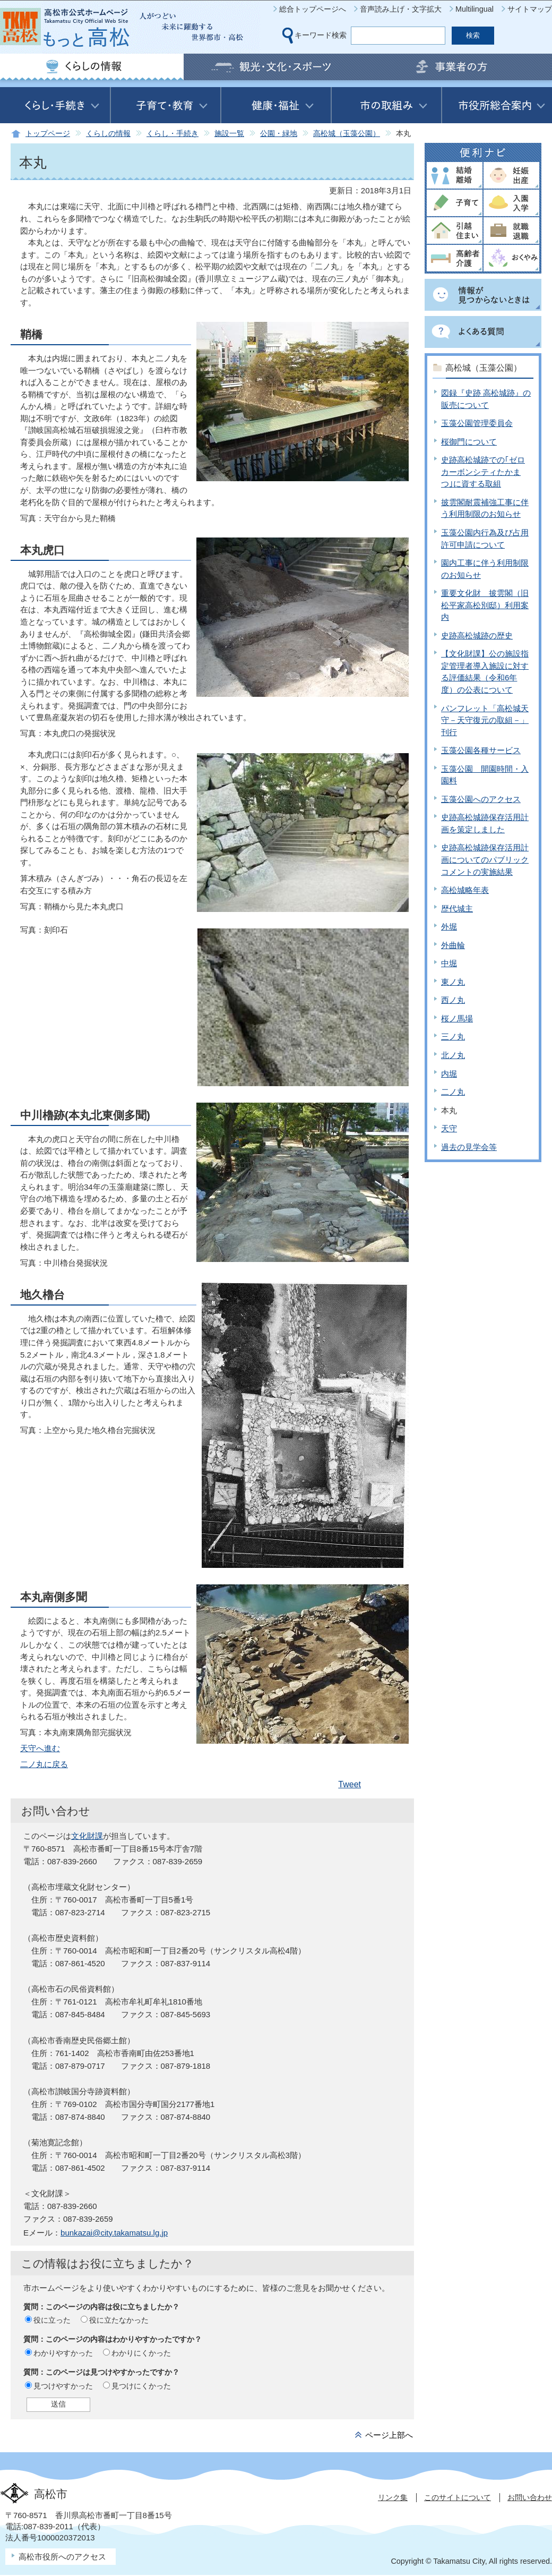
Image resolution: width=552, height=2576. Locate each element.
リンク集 (393, 2497)
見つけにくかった (141, 2386)
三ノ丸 (453, 1036)
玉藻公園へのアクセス (481, 799)
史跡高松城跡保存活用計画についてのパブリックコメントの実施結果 (485, 859)
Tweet (349, 1784)
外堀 (449, 926)
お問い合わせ (529, 2497)
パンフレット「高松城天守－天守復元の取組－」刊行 (485, 720)
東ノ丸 (453, 981)
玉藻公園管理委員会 (477, 423)
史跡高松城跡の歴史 (477, 635)
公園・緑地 (278, 134)
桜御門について (469, 441)
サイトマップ (529, 9)
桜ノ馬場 (457, 1018)
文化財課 (87, 1835)
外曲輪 (453, 945)
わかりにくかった (141, 2353)
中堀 (449, 963)
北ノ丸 (453, 1055)
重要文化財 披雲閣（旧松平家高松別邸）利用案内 (485, 604)
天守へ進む (40, 1748)
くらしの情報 (108, 134)
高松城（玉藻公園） (346, 134)
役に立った (52, 2320)
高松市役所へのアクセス (62, 2556)
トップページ (47, 134)
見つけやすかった (63, 2386)
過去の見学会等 (469, 1146)
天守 (449, 1128)
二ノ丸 (453, 1091)
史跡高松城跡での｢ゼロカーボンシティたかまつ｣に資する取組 (483, 471)
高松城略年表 (465, 889)
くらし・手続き (172, 134)
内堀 (449, 1073)
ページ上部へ (389, 2434)
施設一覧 (229, 134)
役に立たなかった (119, 2320)
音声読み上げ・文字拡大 (401, 9)
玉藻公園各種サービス (481, 750)
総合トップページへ (312, 9)
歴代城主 (457, 908)
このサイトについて (457, 2497)
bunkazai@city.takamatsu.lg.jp (114, 2232)
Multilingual (474, 9)
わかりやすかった (63, 2353)
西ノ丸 (453, 999)
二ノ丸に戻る (44, 1764)
